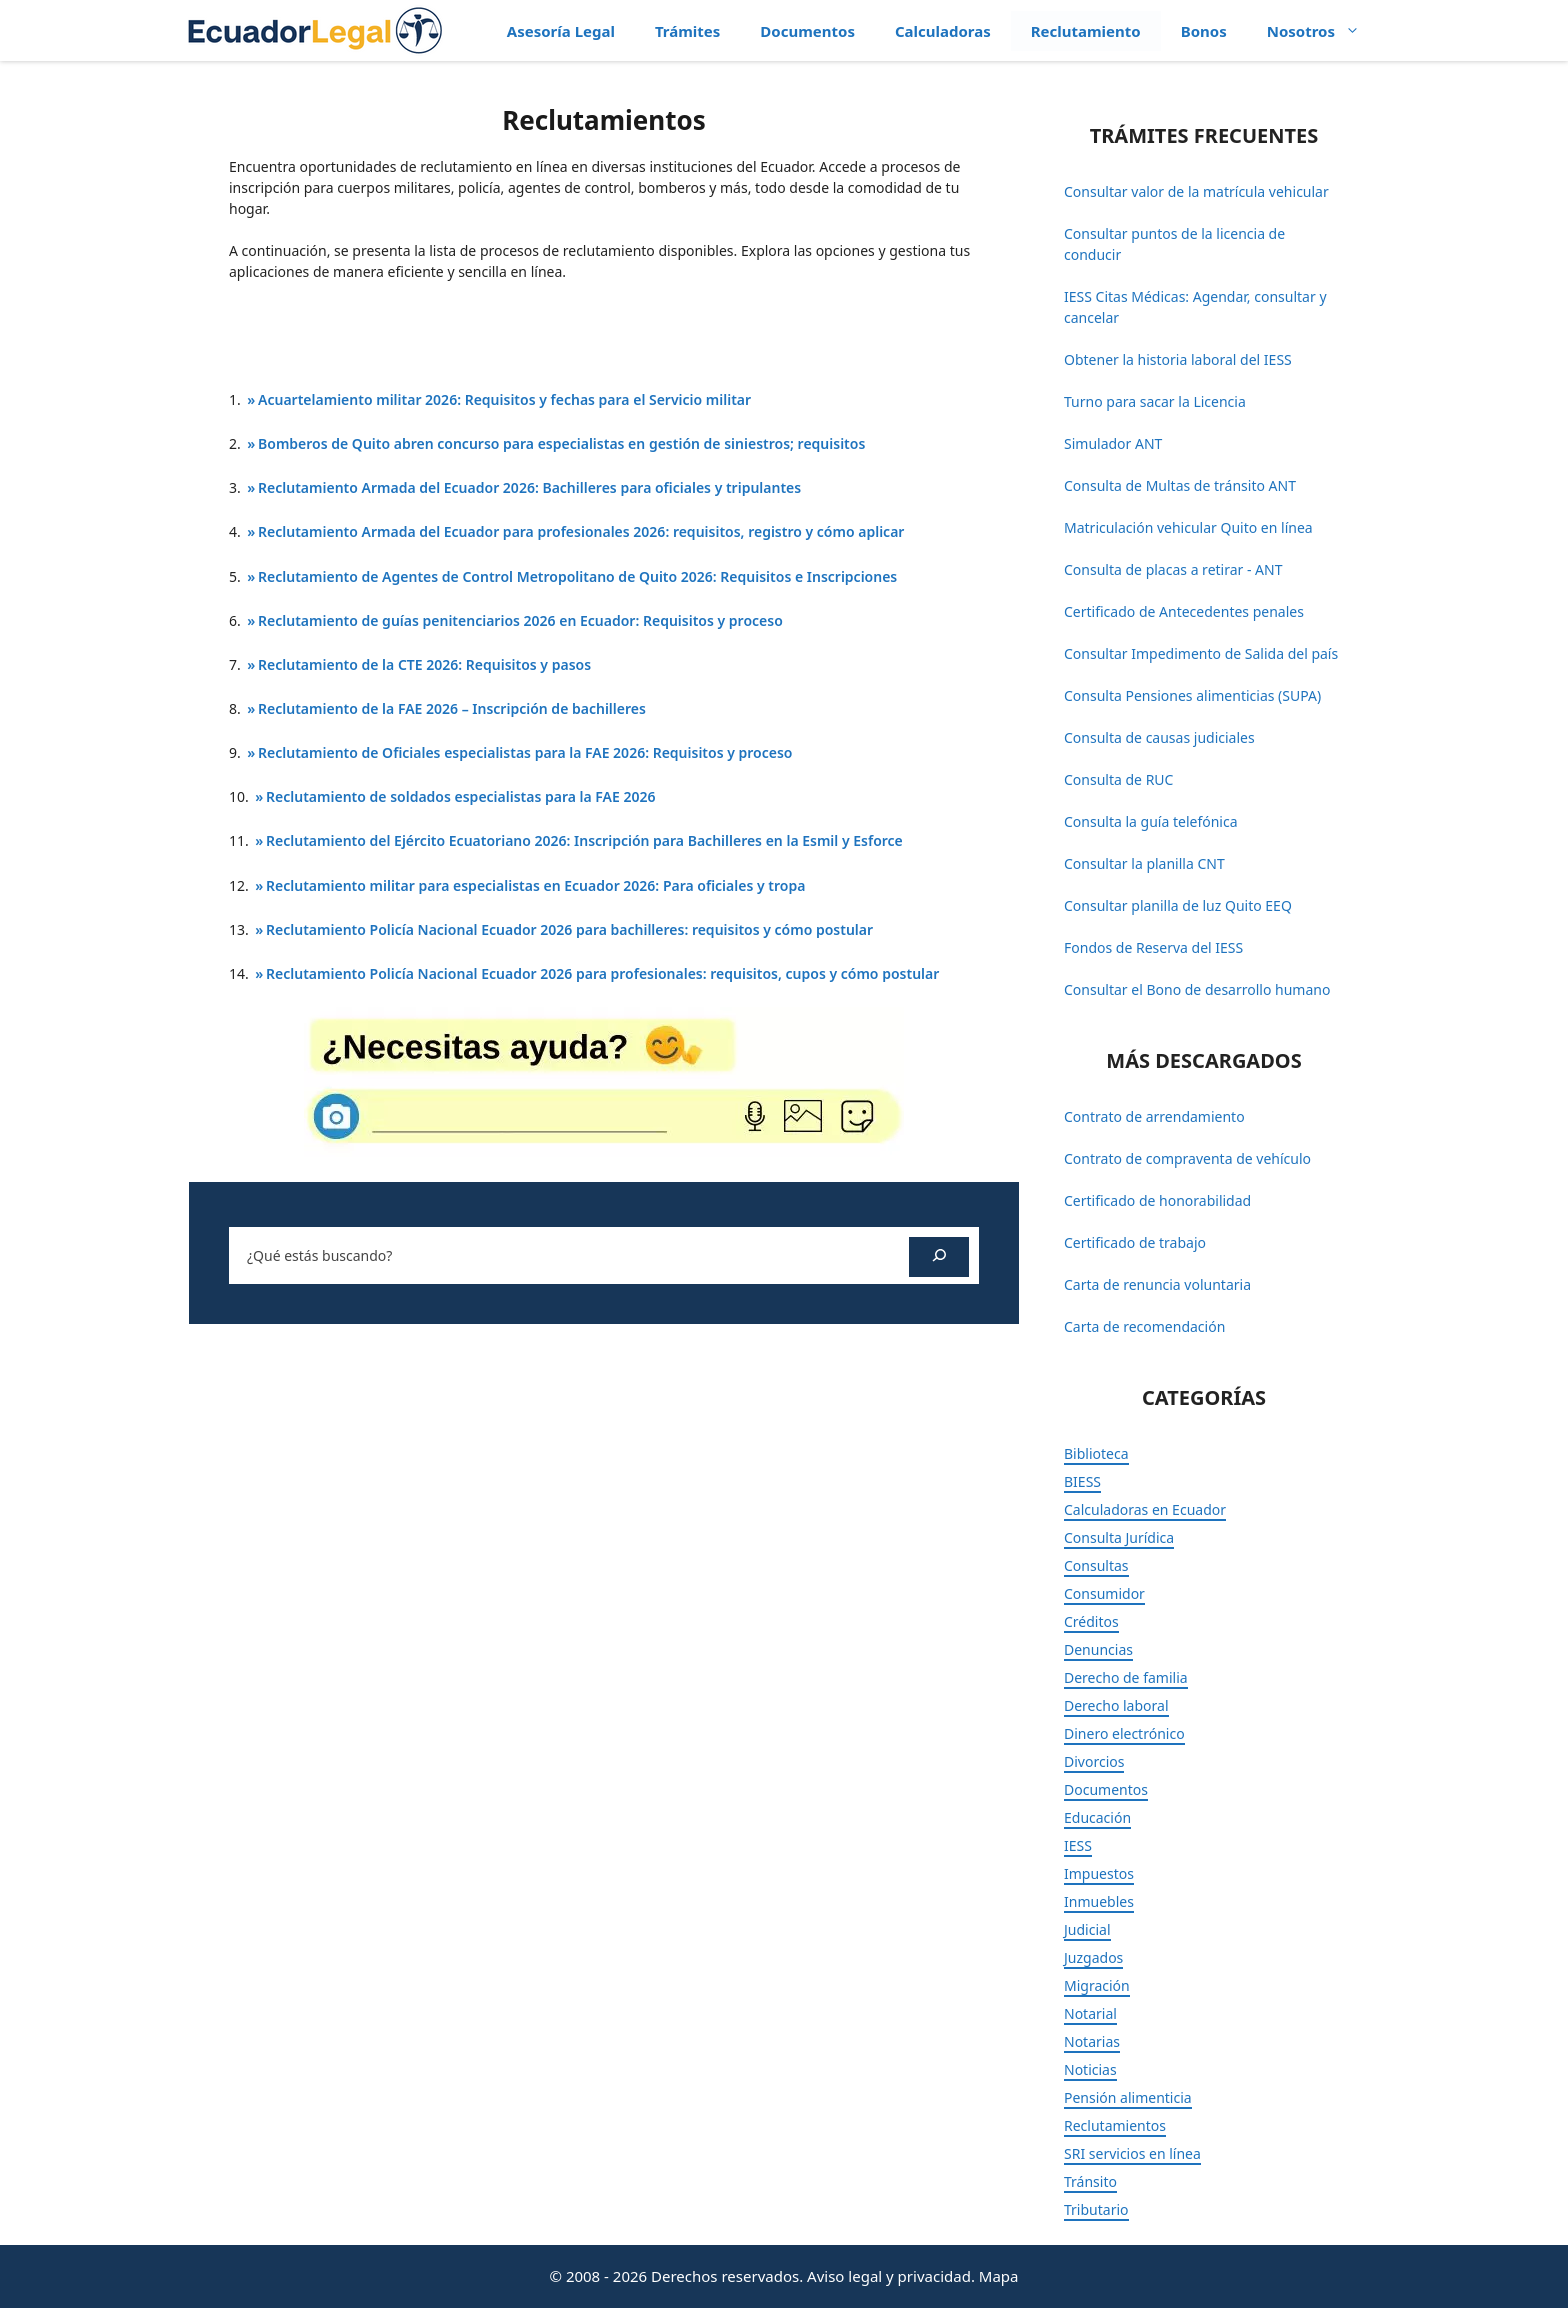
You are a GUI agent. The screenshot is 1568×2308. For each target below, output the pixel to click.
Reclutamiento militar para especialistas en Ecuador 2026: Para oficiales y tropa (535, 885)
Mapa (999, 2276)
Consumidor (1104, 1593)
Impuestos (1099, 1873)
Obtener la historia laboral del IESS (1178, 359)
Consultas (1096, 1565)
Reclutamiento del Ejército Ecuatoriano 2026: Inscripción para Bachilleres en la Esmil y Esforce (584, 840)
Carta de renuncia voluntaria (1157, 1284)
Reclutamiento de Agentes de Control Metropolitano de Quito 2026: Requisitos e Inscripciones (577, 576)
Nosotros (1323, 31)
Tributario (1096, 2209)
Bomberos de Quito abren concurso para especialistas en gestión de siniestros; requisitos (561, 443)
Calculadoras (943, 31)
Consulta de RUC (1118, 779)
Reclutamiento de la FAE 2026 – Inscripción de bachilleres (452, 708)
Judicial (1087, 1929)
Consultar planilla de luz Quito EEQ (1178, 905)
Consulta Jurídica (1119, 1537)
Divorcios (1094, 1761)
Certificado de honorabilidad (1157, 1200)
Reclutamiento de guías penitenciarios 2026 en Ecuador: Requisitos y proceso (520, 620)
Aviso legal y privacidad (889, 2276)
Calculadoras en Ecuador (1145, 1509)
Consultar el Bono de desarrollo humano (1197, 989)
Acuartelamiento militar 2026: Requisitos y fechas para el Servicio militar (504, 399)
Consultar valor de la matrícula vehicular (1196, 191)
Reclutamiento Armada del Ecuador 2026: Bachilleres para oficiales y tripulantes (529, 487)
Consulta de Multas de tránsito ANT (1180, 485)
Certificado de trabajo (1135, 1242)
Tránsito (1090, 2181)
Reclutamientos (1115, 2125)
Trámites (687, 31)
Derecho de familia (1126, 1677)
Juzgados (1093, 1957)
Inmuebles (1099, 1901)
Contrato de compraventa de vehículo (1187, 1158)
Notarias (1092, 2041)
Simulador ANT (1113, 443)
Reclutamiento (1086, 31)
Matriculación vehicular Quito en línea (1188, 527)
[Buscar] (939, 1257)
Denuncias (1098, 1649)
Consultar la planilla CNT (1144, 863)
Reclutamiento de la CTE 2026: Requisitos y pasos (424, 664)
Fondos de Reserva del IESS (1153, 947)
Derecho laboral (1116, 1705)
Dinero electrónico (1124, 1733)
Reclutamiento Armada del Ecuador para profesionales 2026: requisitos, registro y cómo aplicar (581, 531)
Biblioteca (1096, 1453)
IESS (1078, 1845)
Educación (1097, 1817)
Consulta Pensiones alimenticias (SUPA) (1192, 695)
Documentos (807, 31)
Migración (1097, 1985)
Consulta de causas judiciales (1159, 737)
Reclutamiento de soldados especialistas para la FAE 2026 (460, 796)
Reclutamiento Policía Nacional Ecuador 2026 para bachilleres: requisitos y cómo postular (569, 929)
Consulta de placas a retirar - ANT (1173, 569)
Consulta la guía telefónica (1151, 821)
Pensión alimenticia (1128, 2097)
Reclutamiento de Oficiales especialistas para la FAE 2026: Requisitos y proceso (525, 752)
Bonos (1204, 31)
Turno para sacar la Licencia (1155, 401)
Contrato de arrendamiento (1154, 1116)
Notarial (1090, 2013)
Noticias (1090, 2069)
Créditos (1091, 1621)
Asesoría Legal (561, 31)
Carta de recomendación (1144, 1326)
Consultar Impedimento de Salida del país (1201, 653)
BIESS (1082, 1481)
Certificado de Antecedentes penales (1184, 611)
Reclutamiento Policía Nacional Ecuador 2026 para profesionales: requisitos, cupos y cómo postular (602, 973)
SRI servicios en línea (1132, 2153)
